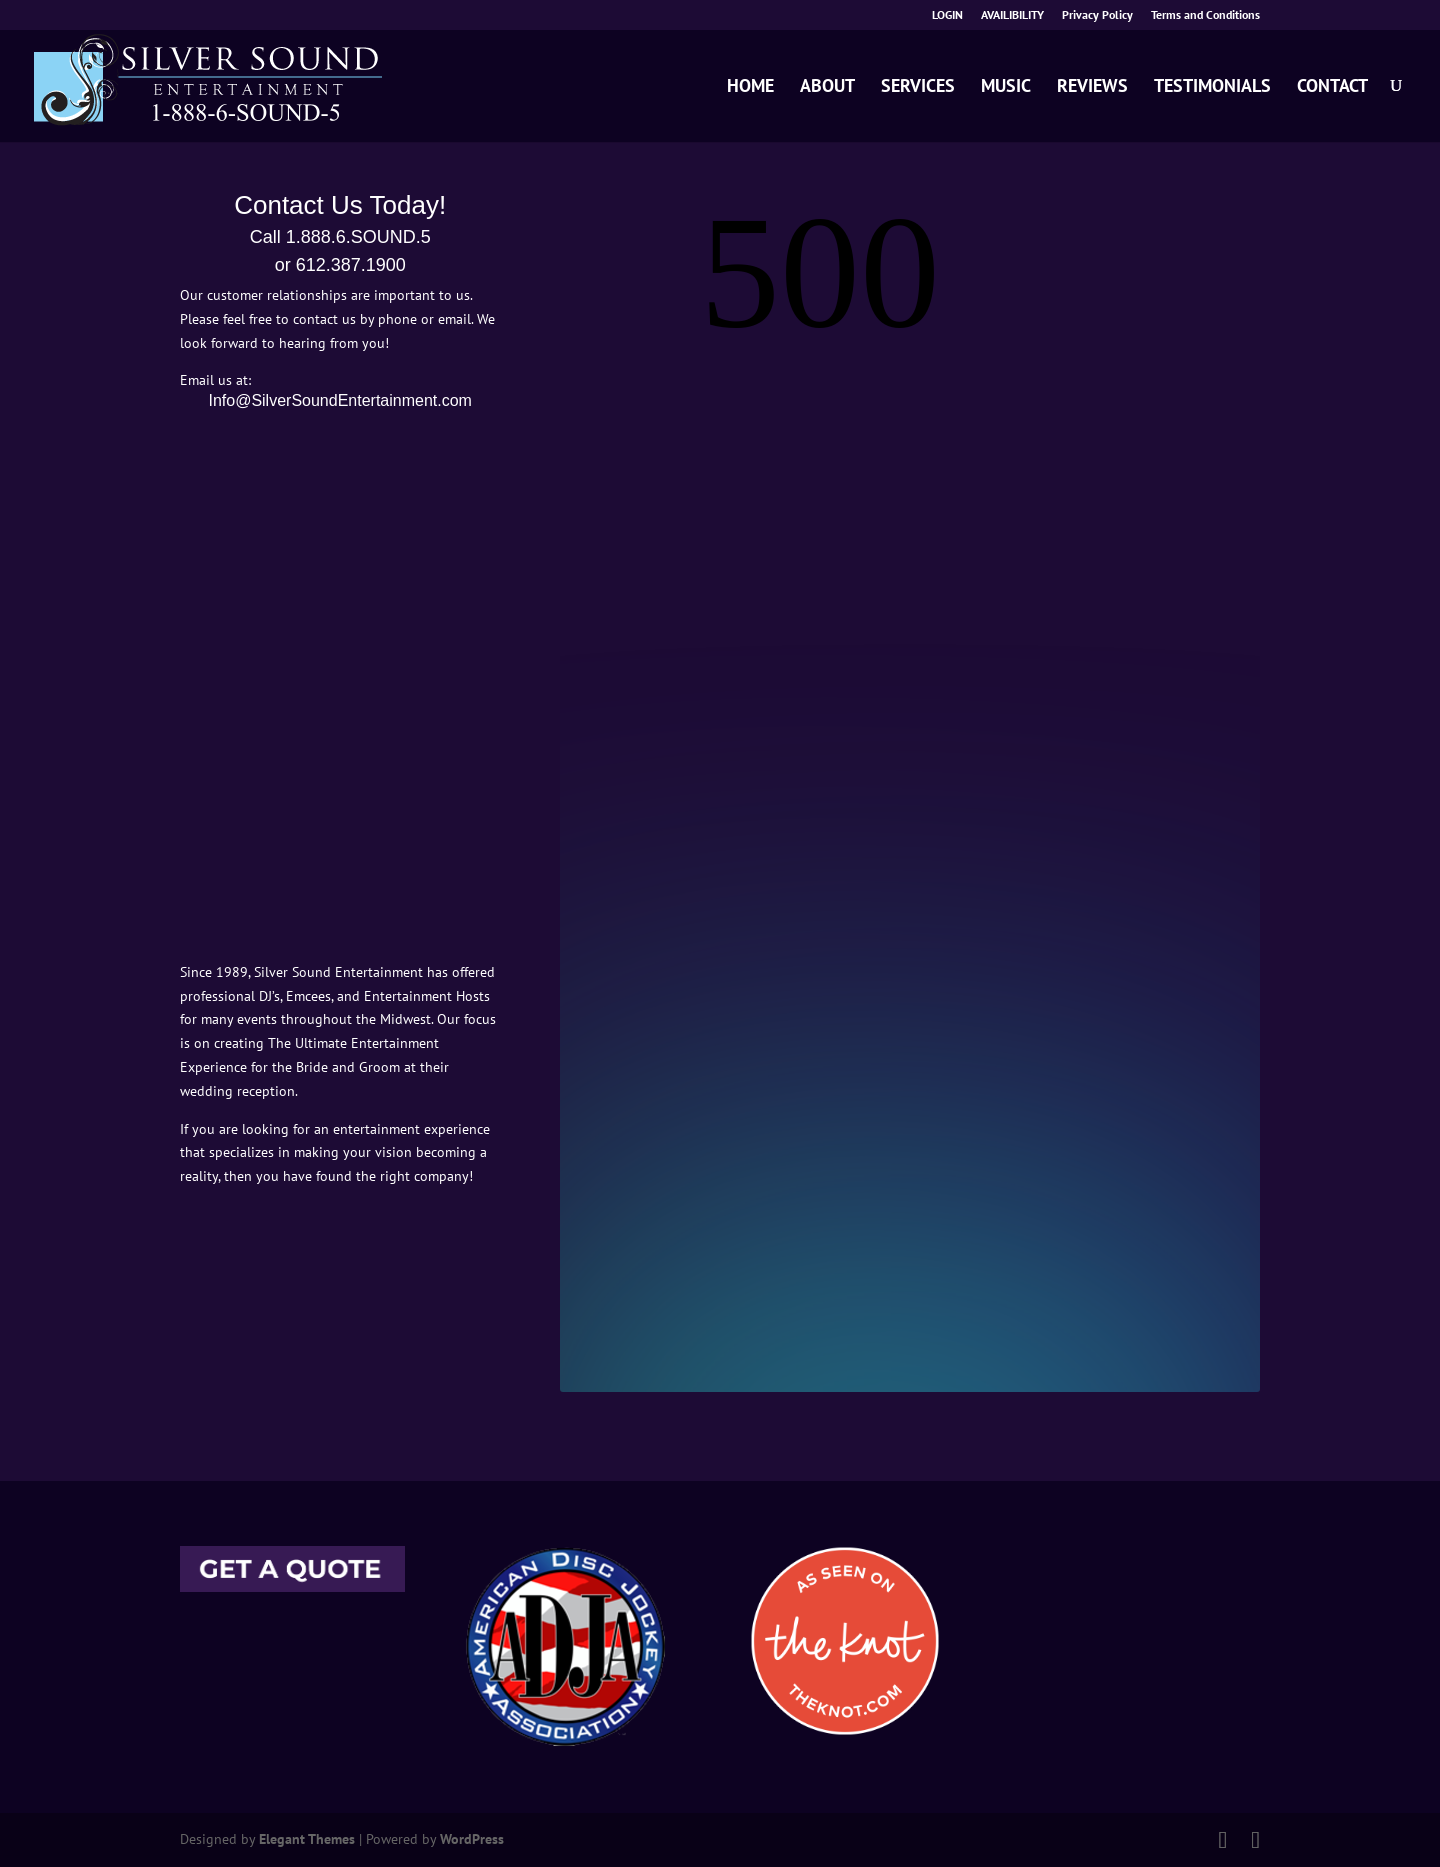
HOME (750, 87)
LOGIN (947, 15)
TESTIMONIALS (1212, 87)
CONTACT (1332, 87)
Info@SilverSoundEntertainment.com (339, 400)
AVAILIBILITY (1012, 15)
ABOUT (827, 87)
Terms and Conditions (1205, 15)
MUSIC (1006, 87)
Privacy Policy (1097, 15)
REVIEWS (1092, 87)
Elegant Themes (307, 1839)
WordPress (472, 1839)
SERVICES (918, 87)
